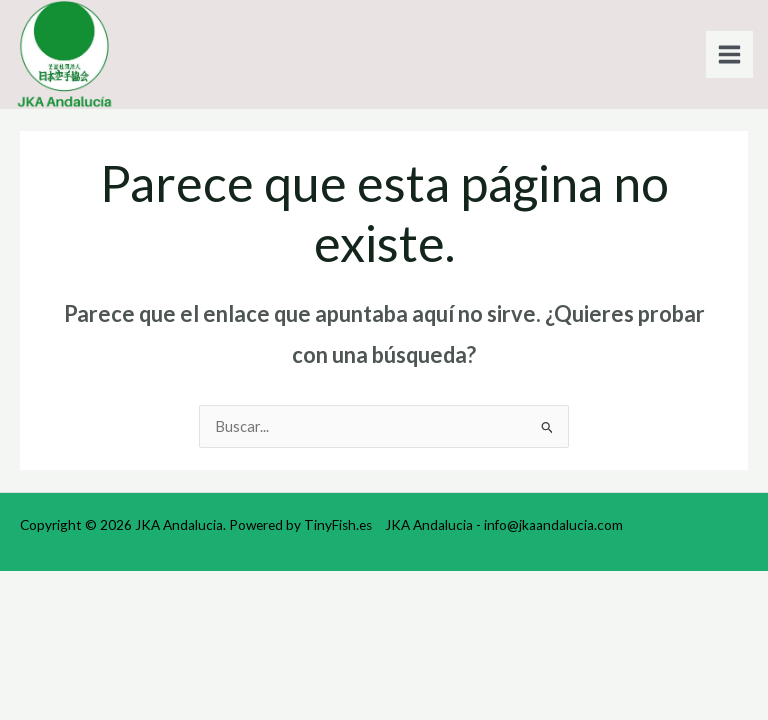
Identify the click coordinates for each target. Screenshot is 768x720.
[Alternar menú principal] (729, 54)
